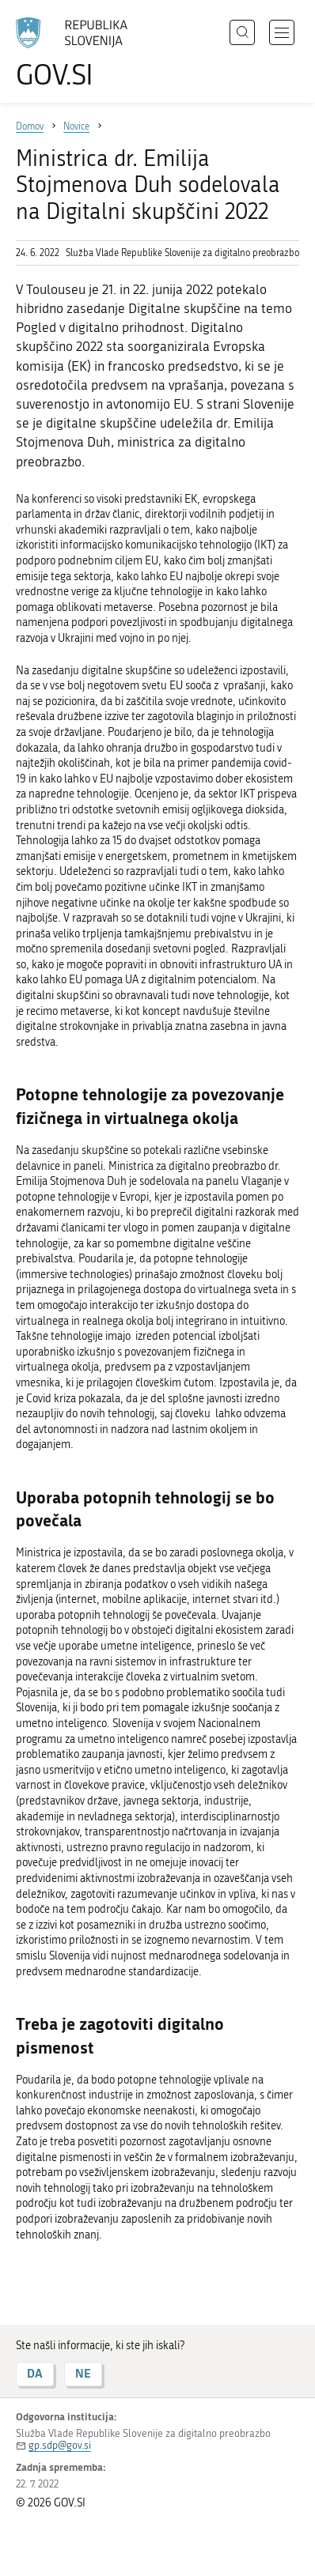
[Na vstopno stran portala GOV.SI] (79, 53)
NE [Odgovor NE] (83, 2373)
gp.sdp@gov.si (59, 2445)
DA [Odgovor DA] (35, 2373)
